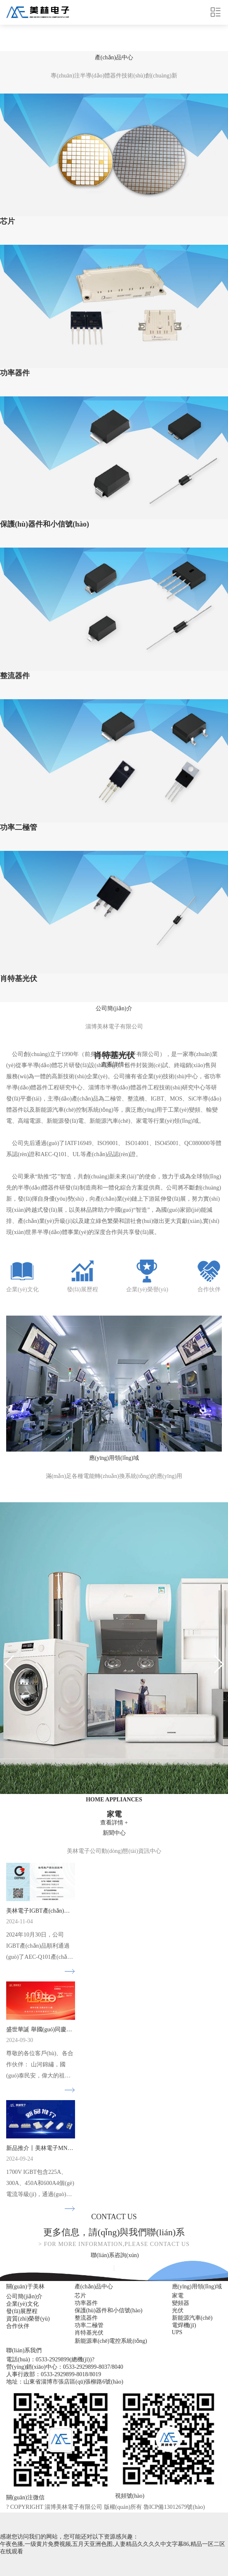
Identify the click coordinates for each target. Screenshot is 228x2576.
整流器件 (86, 2318)
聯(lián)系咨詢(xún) (115, 2255)
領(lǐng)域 (114, 1458)
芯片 (80, 2296)
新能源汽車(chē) (192, 2318)
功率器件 (86, 2303)
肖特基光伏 (89, 2333)
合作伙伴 (17, 2326)
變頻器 (180, 2303)
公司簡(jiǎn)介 (24, 2296)
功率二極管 (89, 2325)
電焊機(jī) (184, 2325)
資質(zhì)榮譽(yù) (28, 2319)
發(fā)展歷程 (22, 2311)
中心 (114, 57)
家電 (177, 2296)
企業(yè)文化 (22, 2304)
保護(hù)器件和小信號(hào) (109, 2310)
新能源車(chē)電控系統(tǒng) (111, 2341)
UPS (177, 2332)
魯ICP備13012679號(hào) (174, 2507)
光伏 (177, 2310)
